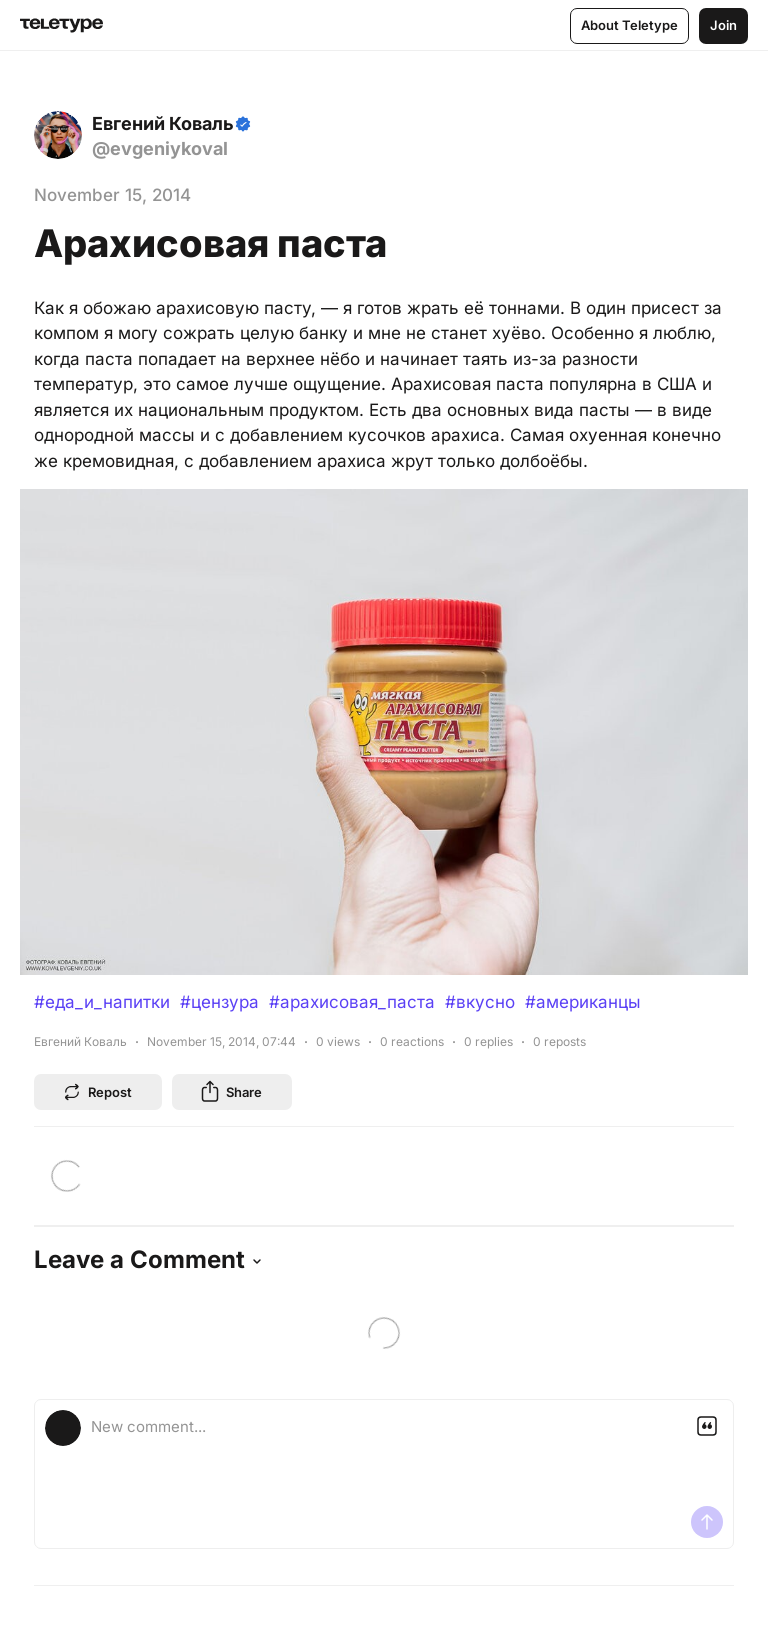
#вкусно (480, 1002)
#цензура (219, 1002)
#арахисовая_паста (352, 1002)
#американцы (583, 1002)
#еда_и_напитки (102, 1002)
